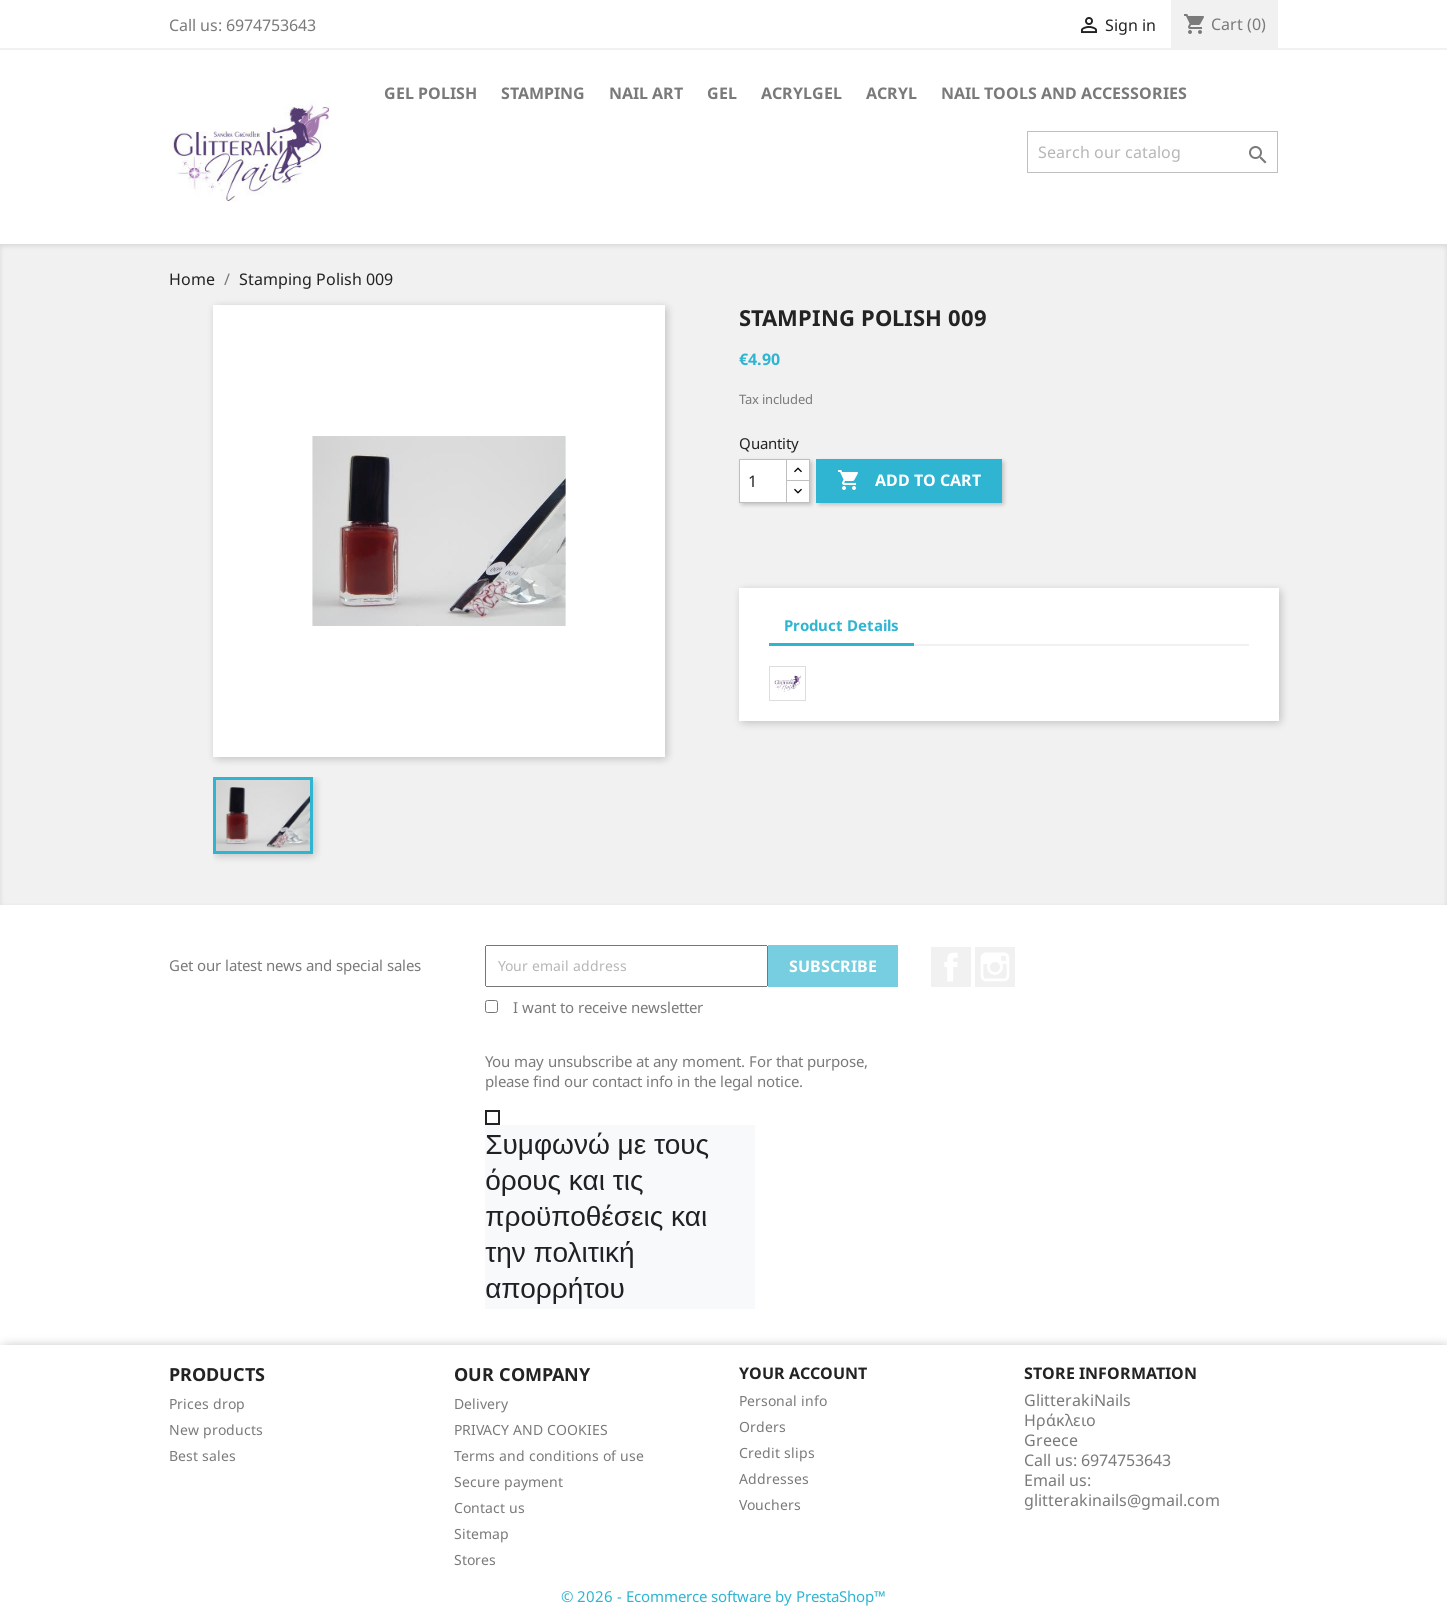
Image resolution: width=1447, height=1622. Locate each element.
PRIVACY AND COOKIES (531, 1429)
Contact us (489, 1507)
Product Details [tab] (841, 625)
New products (216, 1429)
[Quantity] (763, 481)
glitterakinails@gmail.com (1122, 1500)
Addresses (774, 1478)
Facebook (951, 967)
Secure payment (508, 1481)
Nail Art (646, 93)
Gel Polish (430, 93)
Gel (722, 93)
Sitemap (481, 1533)
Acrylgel (801, 93)
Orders (762, 1426)
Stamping (543, 93)
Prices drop (207, 1403)
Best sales (202, 1455)
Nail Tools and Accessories (1064, 93)
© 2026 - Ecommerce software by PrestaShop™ (723, 1596)
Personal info (783, 1400)
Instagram (995, 967)
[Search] (1152, 152)
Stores (475, 1559)
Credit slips (777, 1452)
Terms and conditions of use (549, 1455)
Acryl (891, 93)
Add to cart (909, 481)
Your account (803, 1373)
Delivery (481, 1403)
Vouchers (770, 1504)
